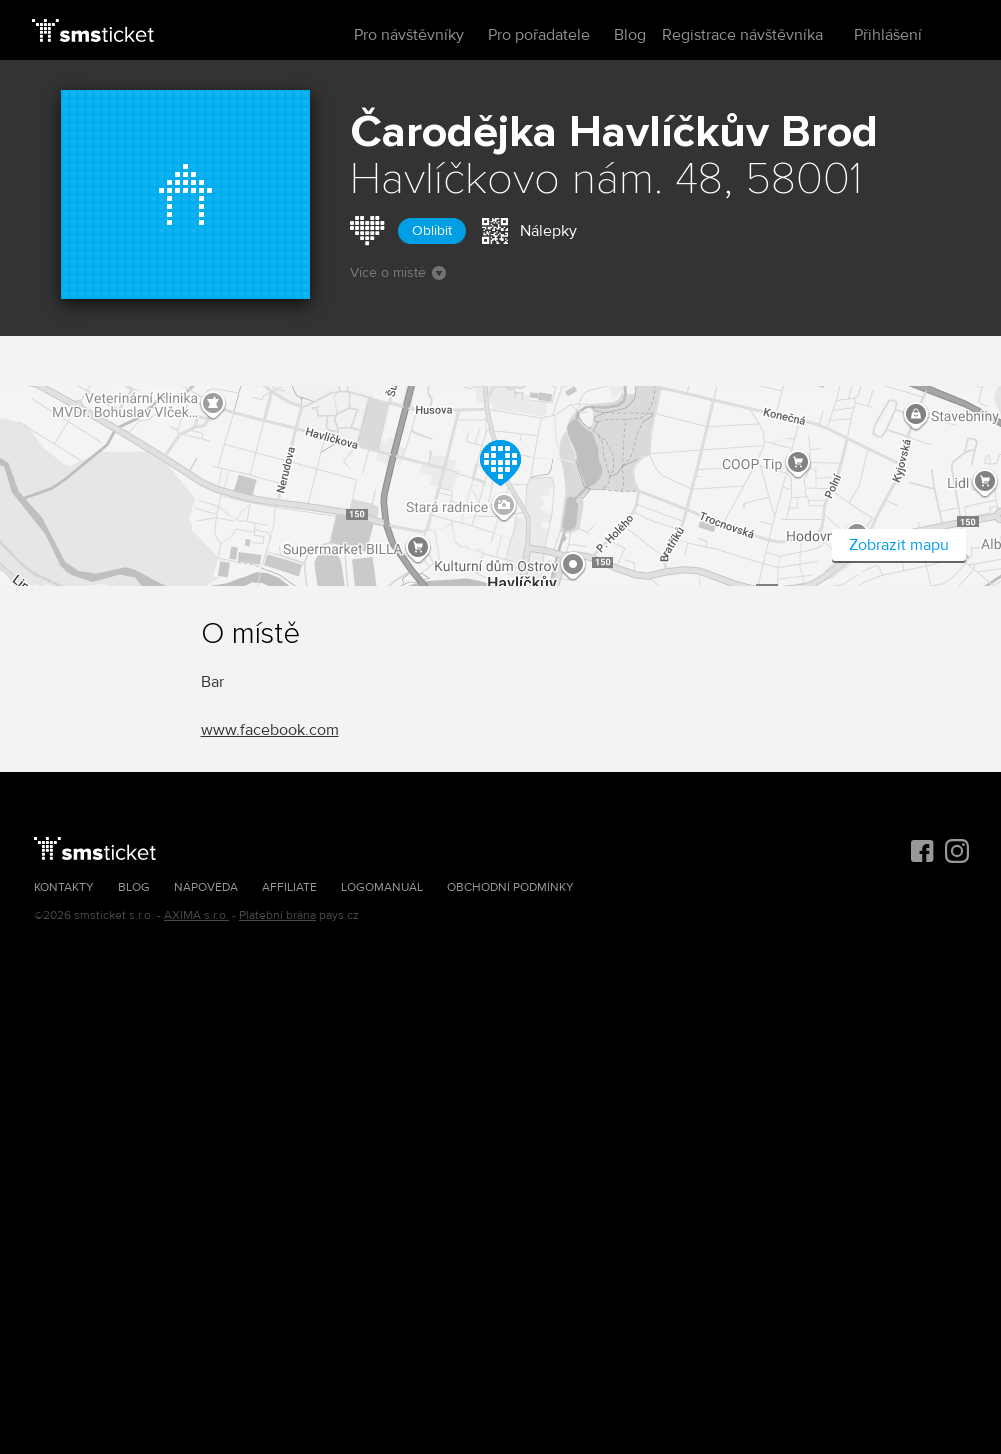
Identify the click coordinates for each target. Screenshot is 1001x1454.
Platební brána (277, 915)
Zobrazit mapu (899, 545)
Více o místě (398, 272)
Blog (630, 35)
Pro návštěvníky (409, 35)
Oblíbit (432, 230)
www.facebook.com (270, 730)
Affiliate (289, 887)
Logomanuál (382, 887)
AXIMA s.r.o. (196, 915)
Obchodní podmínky (510, 887)
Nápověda (206, 887)
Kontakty (64, 887)
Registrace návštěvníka (742, 35)
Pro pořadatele (539, 35)
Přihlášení (888, 35)
